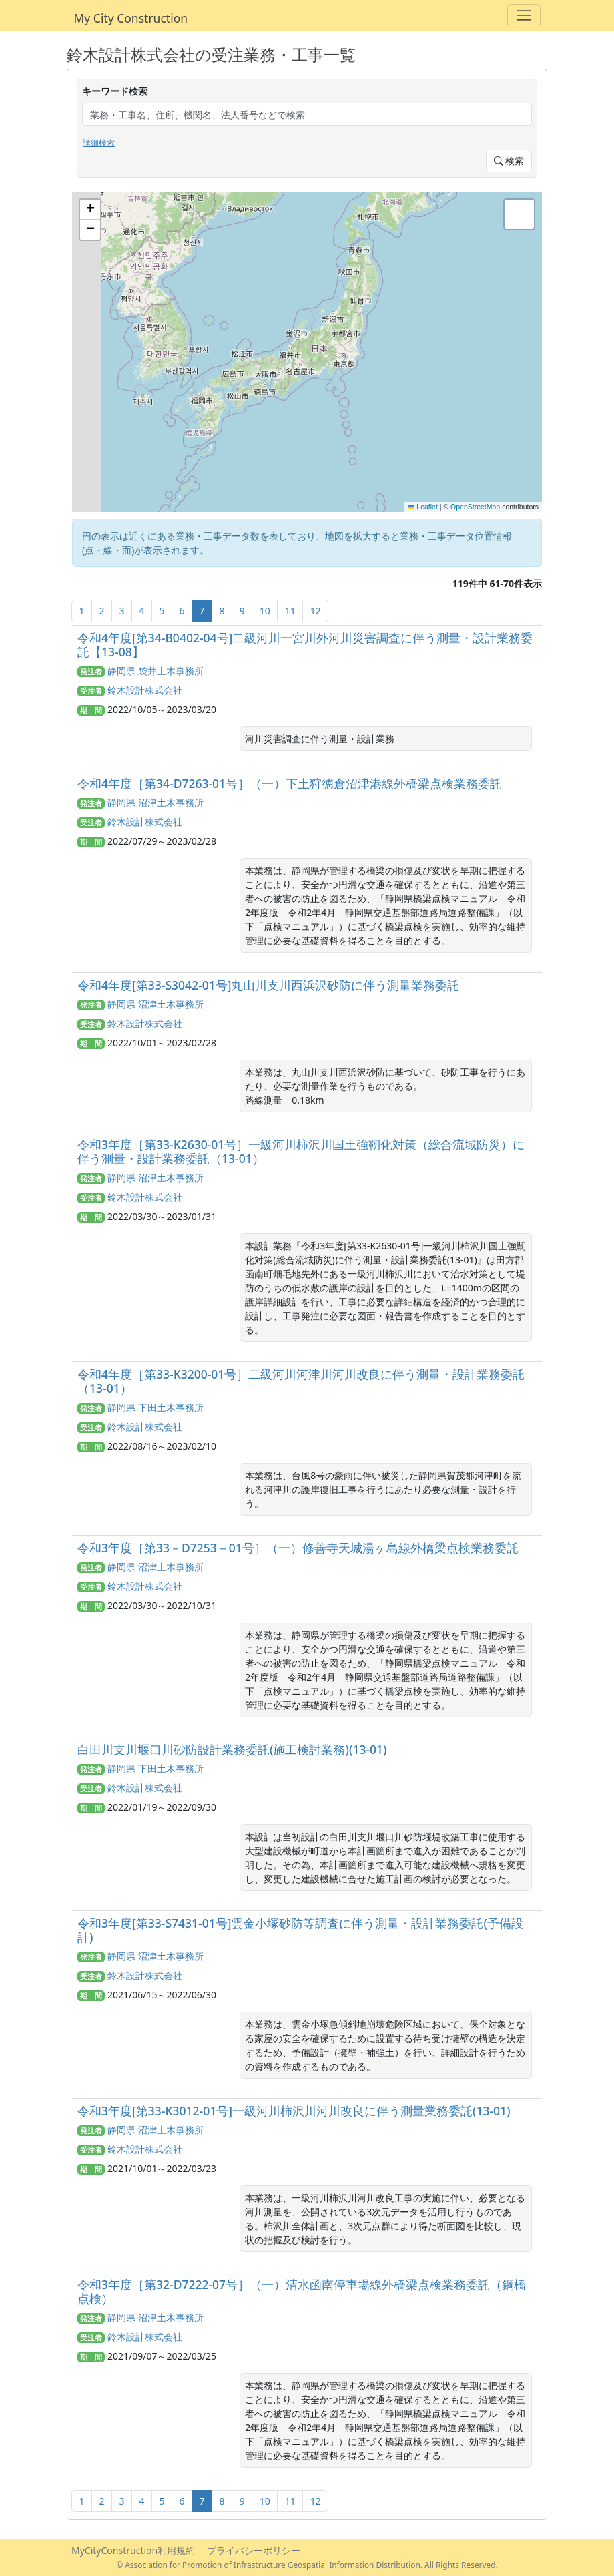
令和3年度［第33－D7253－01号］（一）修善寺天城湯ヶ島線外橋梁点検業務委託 (298, 1548)
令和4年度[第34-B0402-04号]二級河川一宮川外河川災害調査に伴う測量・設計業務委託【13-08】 (305, 645)
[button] (90, 210)
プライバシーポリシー (253, 2550)
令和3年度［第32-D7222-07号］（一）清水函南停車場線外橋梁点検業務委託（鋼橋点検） (301, 2291)
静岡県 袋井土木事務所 (155, 670)
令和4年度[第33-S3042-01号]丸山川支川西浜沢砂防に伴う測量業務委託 (268, 985)
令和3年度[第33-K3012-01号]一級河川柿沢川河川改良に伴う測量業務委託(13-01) (294, 2111)
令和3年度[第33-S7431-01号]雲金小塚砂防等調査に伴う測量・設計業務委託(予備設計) (300, 1930)
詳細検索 (99, 142)
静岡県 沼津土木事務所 (155, 802)
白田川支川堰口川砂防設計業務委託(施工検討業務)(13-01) (232, 1749)
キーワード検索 (114, 91)
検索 (509, 160)
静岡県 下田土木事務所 (155, 1407)
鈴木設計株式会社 (144, 690)
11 (290, 610)
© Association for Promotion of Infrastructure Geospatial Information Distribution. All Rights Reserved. (307, 2564)
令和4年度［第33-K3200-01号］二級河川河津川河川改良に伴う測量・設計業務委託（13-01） (301, 1381)
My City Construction (131, 18)
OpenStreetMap (475, 507)
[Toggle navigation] (523, 15)
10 (265, 610)
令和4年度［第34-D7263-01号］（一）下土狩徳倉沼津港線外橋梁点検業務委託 (289, 783)
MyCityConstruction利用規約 (133, 2550)
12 (315, 610)
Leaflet (423, 507)
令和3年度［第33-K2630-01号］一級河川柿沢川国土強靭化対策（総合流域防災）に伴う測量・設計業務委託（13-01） (301, 1151)
